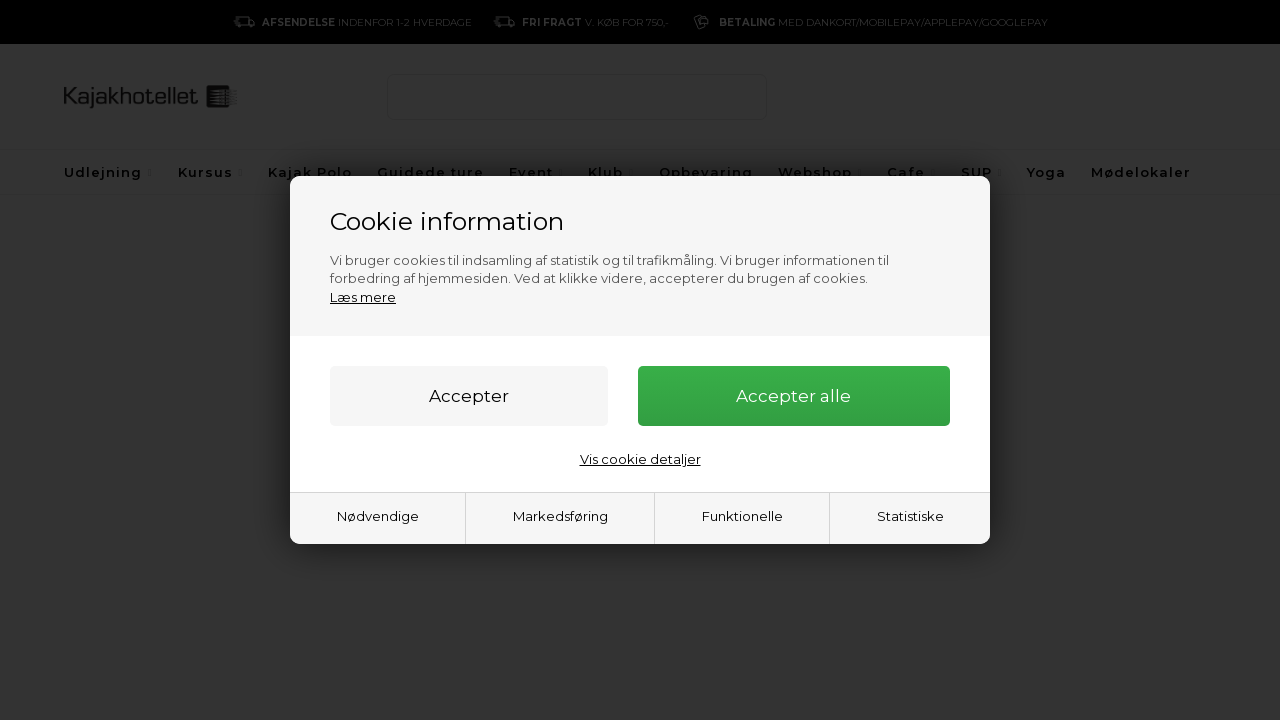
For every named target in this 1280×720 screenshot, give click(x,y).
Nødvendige (378, 516)
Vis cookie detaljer (640, 459)
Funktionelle (742, 516)
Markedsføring (560, 516)
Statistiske (910, 516)
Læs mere (363, 297)
